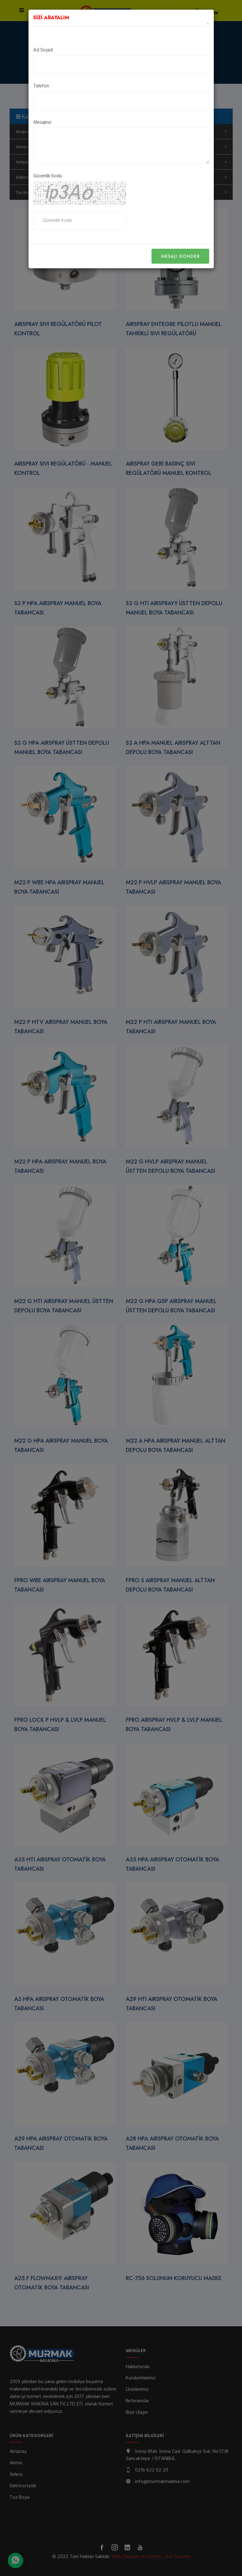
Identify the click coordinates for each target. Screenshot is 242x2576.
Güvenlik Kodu (47, 176)
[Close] (207, 24)
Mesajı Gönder (180, 256)
